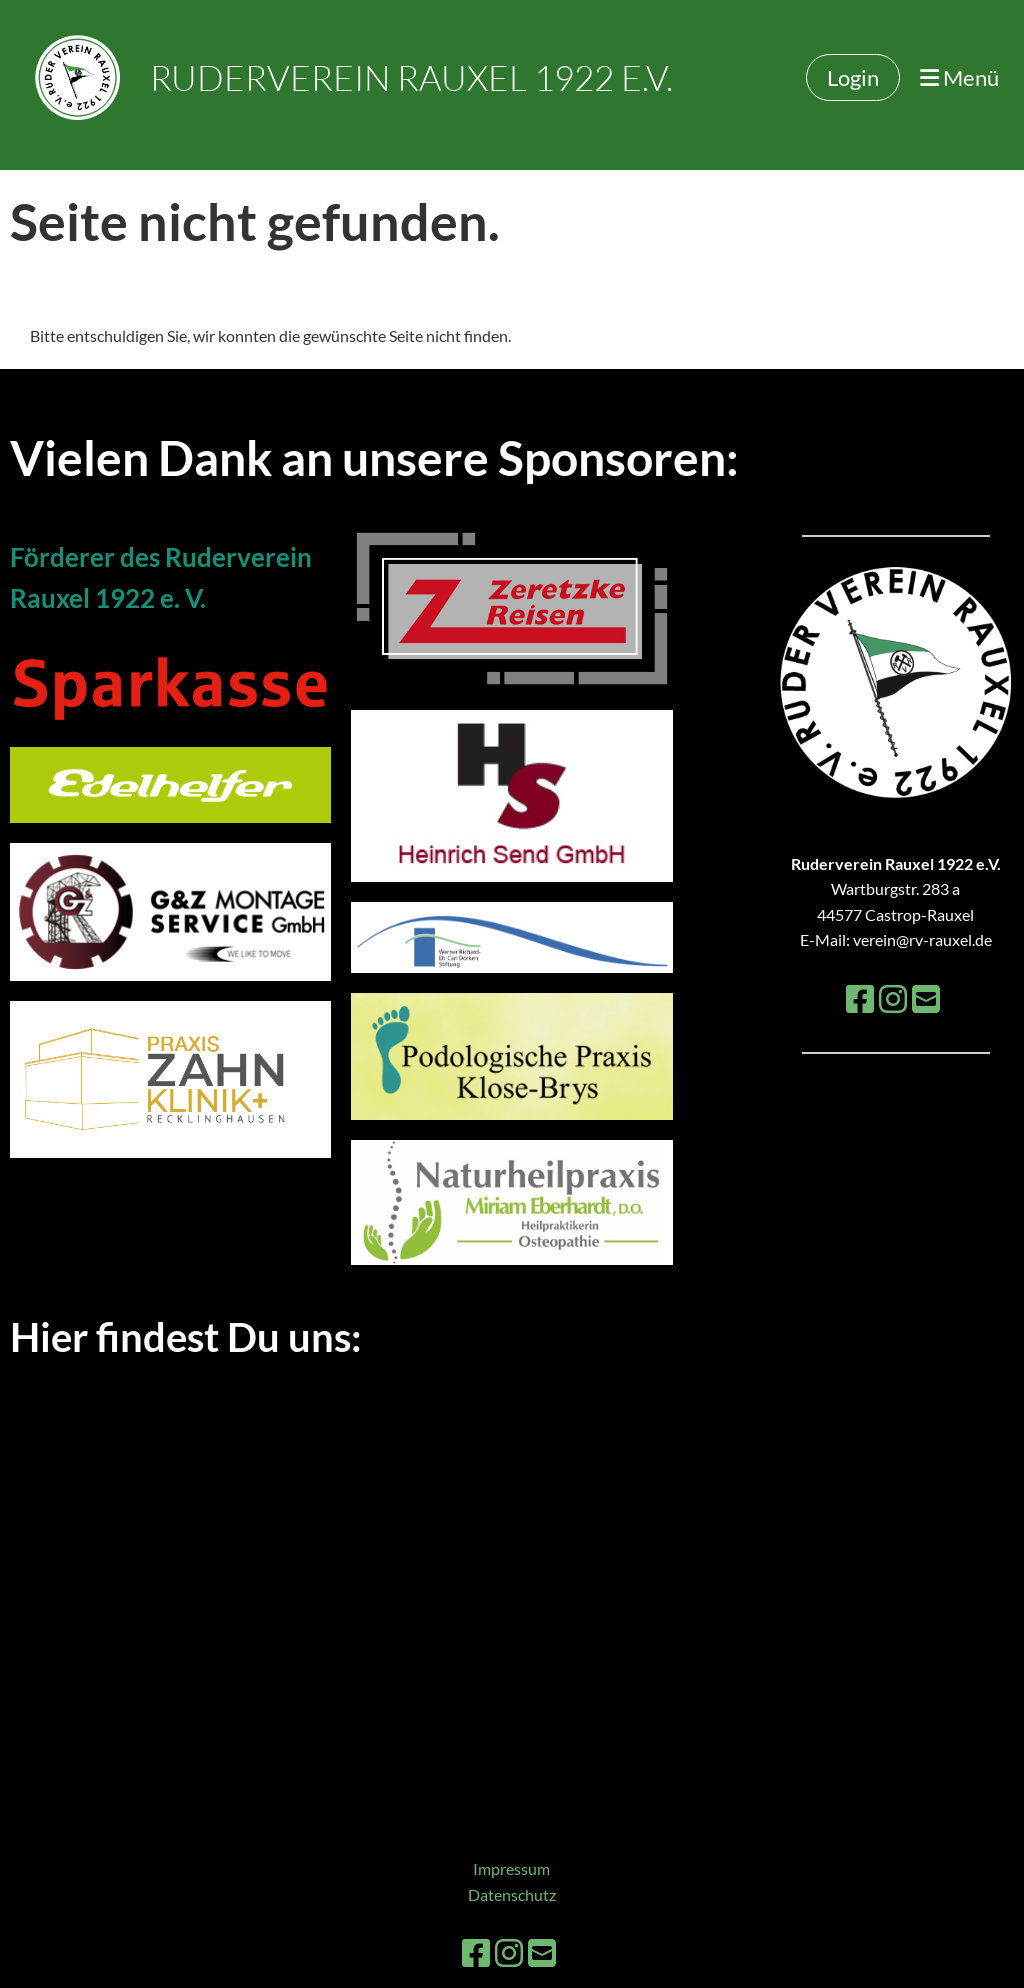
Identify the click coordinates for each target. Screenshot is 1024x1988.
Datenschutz (512, 1894)
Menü (959, 77)
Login (853, 77)
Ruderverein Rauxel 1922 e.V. (411, 77)
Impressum (511, 1868)
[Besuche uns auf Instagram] (893, 998)
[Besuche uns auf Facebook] (860, 998)
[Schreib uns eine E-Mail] (926, 998)
